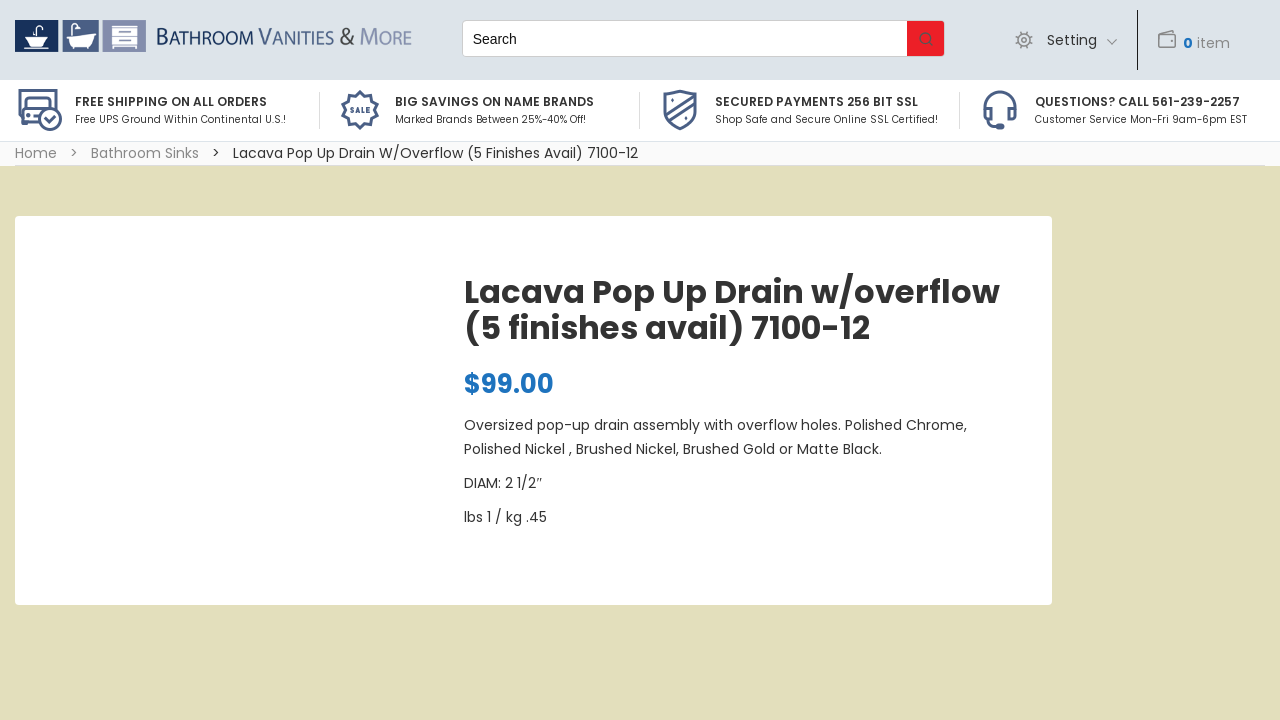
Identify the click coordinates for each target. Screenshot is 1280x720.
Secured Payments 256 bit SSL (816, 101)
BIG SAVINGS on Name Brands (494, 101)
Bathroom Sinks (145, 153)
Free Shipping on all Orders (171, 101)
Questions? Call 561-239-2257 (1137, 101)
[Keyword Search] (685, 38)
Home (36, 153)
